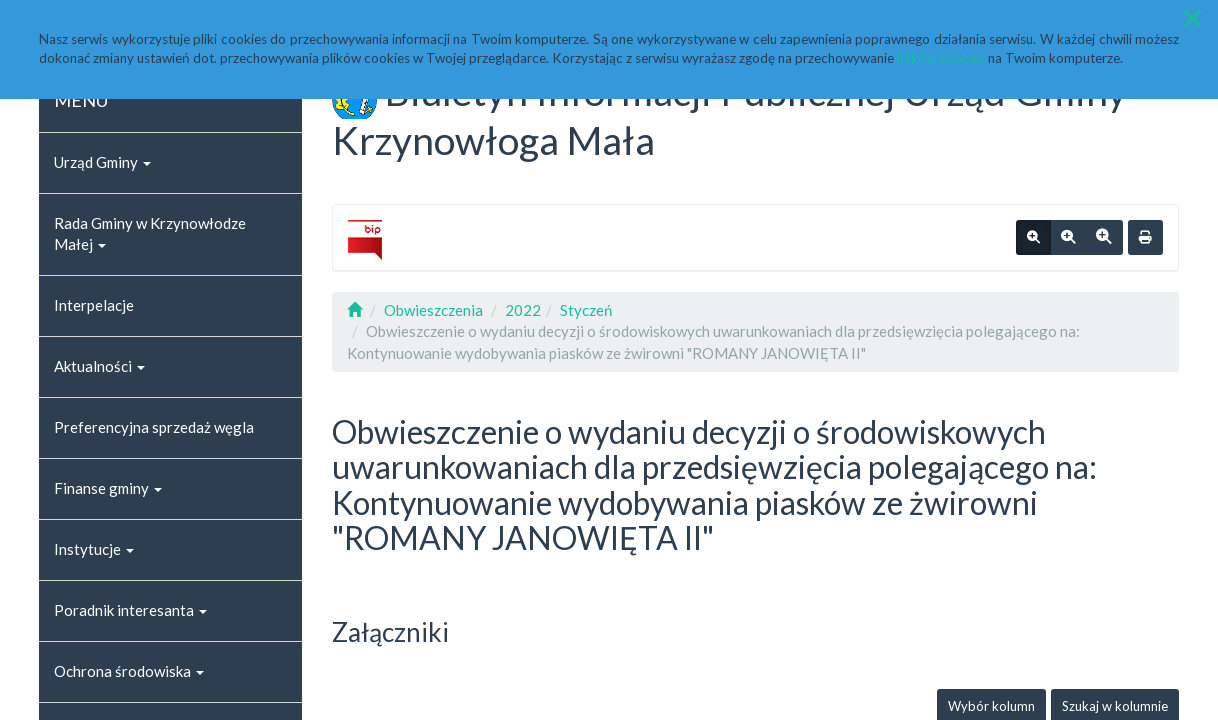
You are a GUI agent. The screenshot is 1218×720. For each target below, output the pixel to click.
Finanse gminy (108, 488)
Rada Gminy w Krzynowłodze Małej (150, 233)
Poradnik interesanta (130, 610)
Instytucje (94, 549)
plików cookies (941, 58)
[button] (1192, 18)
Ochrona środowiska (129, 671)
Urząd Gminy (102, 162)
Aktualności (99, 366)
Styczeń (586, 310)
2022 (523, 310)
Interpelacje (94, 305)
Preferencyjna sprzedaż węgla (154, 427)
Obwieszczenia (433, 310)
